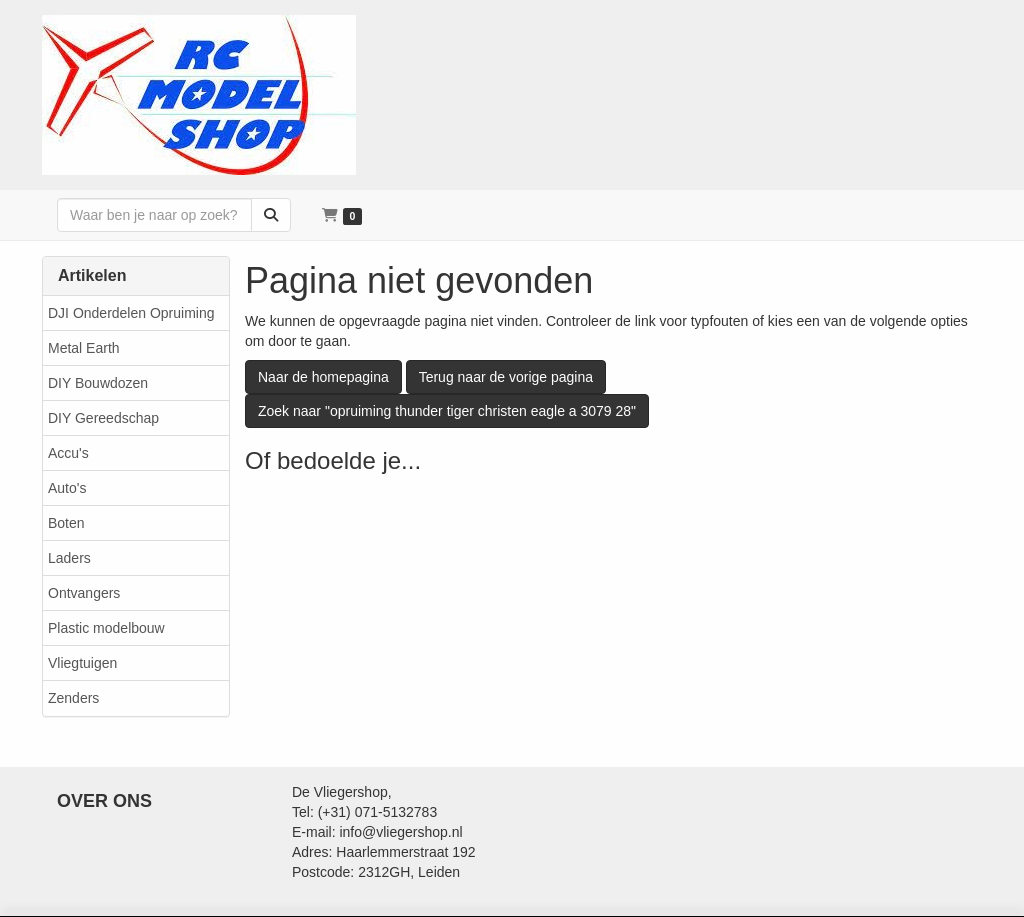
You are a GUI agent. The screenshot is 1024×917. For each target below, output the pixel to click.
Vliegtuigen (82, 663)
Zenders (73, 698)
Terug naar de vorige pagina (506, 377)
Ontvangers (84, 593)
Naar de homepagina (323, 377)
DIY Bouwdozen (98, 383)
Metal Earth (84, 348)
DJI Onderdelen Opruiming (131, 313)
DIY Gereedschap (103, 418)
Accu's (68, 453)
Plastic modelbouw (106, 628)
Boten (66, 523)
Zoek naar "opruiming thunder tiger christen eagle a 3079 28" (447, 411)
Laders (69, 558)
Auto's (67, 488)
